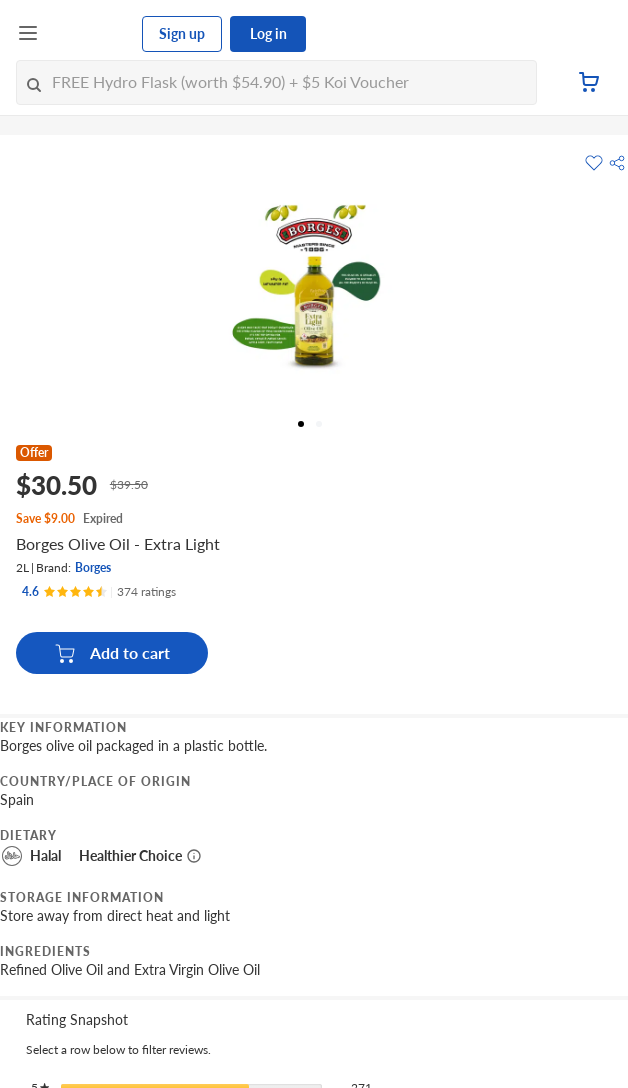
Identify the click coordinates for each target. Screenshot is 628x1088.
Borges (93, 567)
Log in (268, 33)
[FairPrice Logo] (91, 34)
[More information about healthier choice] (194, 856)
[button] (617, 163)
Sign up (182, 33)
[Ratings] (99, 592)
